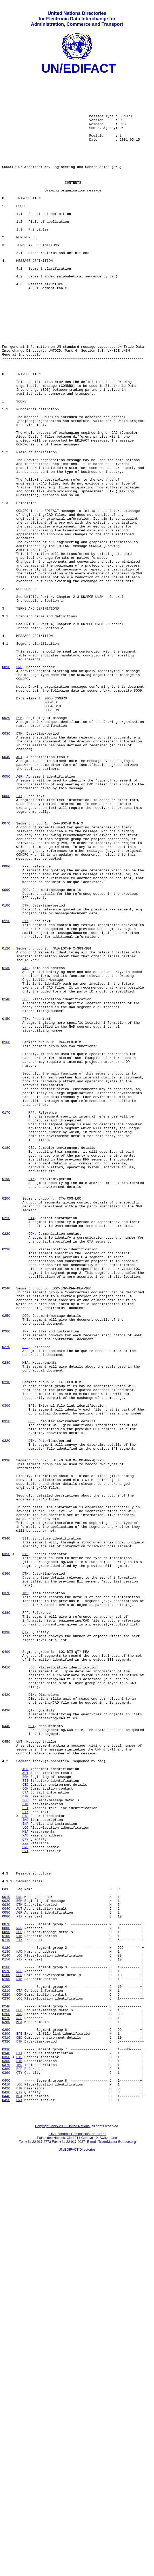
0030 (6, 866)
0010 (6, 786)
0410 (6, 1986)
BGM (19, 847)
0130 (6, 1147)
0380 (6, 1921)
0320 (6, 1714)
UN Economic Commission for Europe (77, 2541)
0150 (6, 1208)
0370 (6, 1897)
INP (25, 1583)
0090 (6, 1053)
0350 (6, 1850)
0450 (6, 2076)
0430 (6, 2038)
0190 (6, 1400)
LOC (25, 1185)
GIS (25, 1850)
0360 (6, 1874)
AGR (19, 917)
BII (25, 1832)
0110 (6, 1091)
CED (31, 1363)
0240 (6, 1532)
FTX (19, 941)
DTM (19, 866)
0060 (6, 941)
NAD (25, 1147)
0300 (6, 1672)
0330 (6, 1738)
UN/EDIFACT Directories (77, 2557)
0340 (6, 1832)
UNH (19, 786)
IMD (25, 1897)
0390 (6, 1944)
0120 (6, 1124)
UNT (19, 2076)
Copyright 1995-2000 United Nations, (63, 2533)
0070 (6, 974)
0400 (6, 1968)
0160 (6, 1236)
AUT (19, 894)
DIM (31, 2019)
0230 (6, 1485)
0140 (6, 1185)
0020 (6, 847)
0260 (6, 1583)
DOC (25, 1053)
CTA (31, 1447)
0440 (6, 2057)
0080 (6, 1025)
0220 (6, 1466)
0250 (6, 1564)
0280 (6, 1621)
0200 (6, 1424)
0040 (6, 894)
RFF (25, 1025)
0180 (6, 1363)
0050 (6, 917)
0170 (6, 1321)
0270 (6, 1602)
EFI (31, 1672)
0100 (6, 1072)
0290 (6, 1644)
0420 (6, 2019)
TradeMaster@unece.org (117, 2549)
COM (31, 1466)
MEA (25, 1621)
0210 (6, 1447)
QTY (25, 1944)
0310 (6, 1691)
